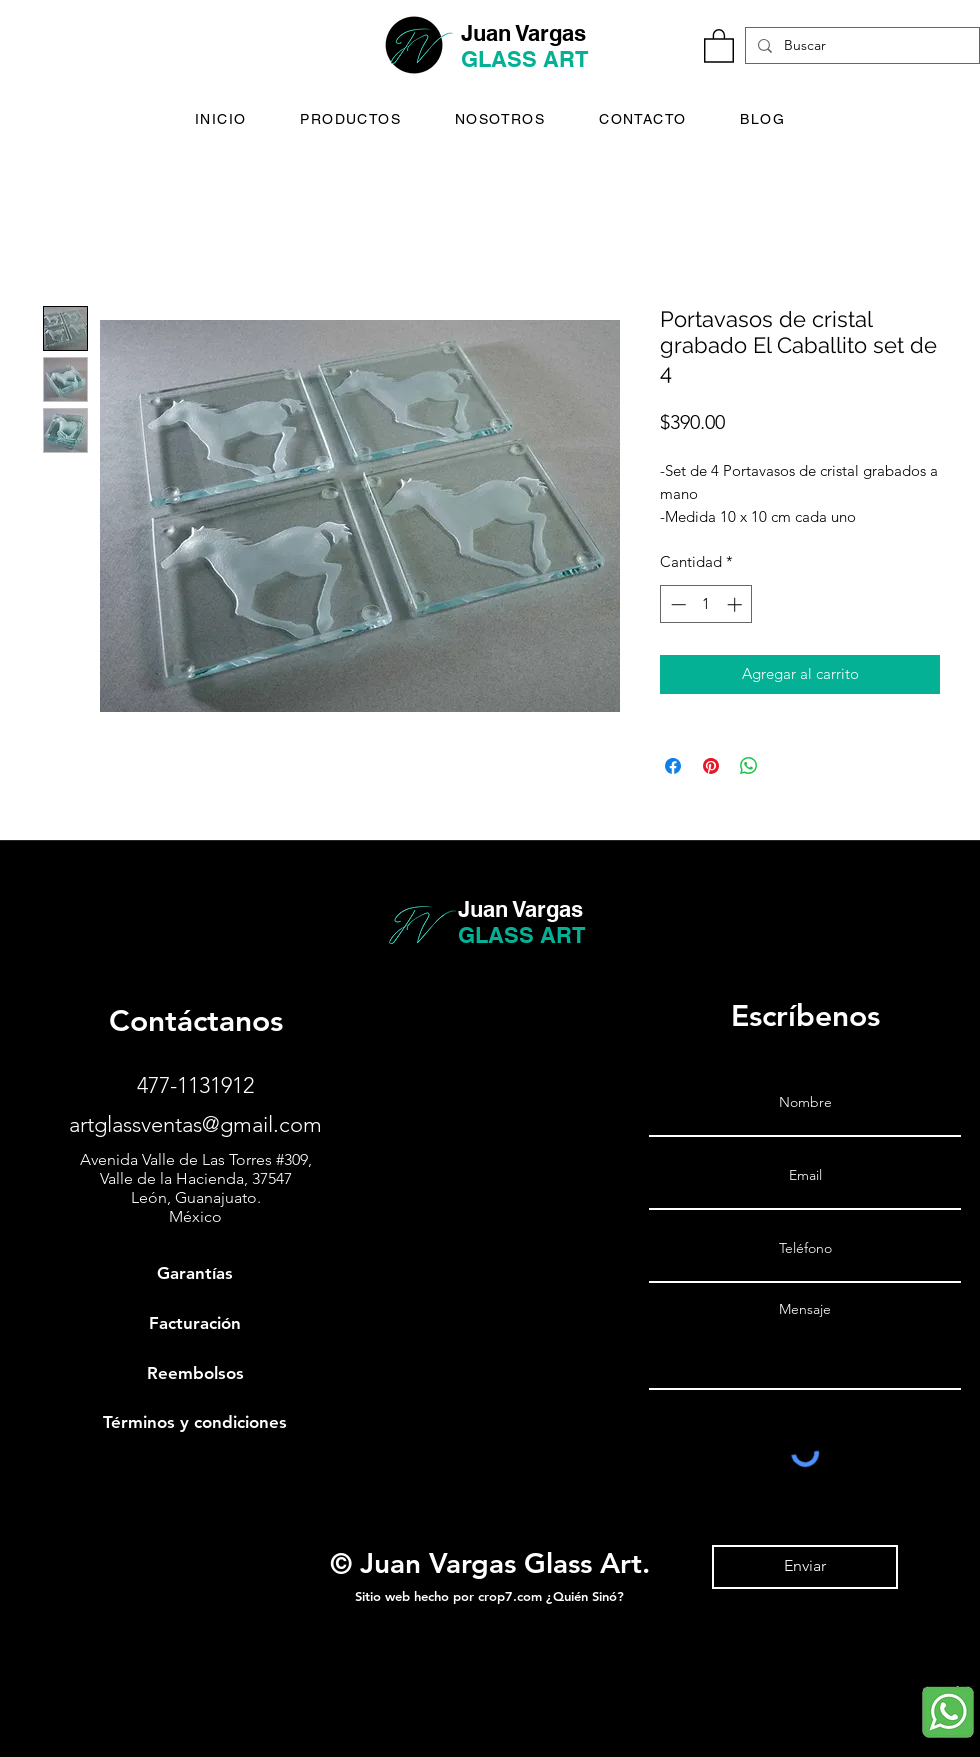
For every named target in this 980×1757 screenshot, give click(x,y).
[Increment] (736, 604)
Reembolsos (195, 1373)
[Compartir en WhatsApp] (749, 766)
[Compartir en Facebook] (673, 766)
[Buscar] (860, 46)
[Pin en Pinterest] (711, 766)
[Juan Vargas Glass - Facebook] (25, 1677)
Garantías (195, 1273)
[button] (719, 45)
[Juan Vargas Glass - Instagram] (25, 1719)
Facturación (195, 1323)
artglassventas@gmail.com (195, 1124)
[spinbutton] (706, 604)
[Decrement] (676, 604)
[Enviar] (805, 1567)
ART (565, 59)
